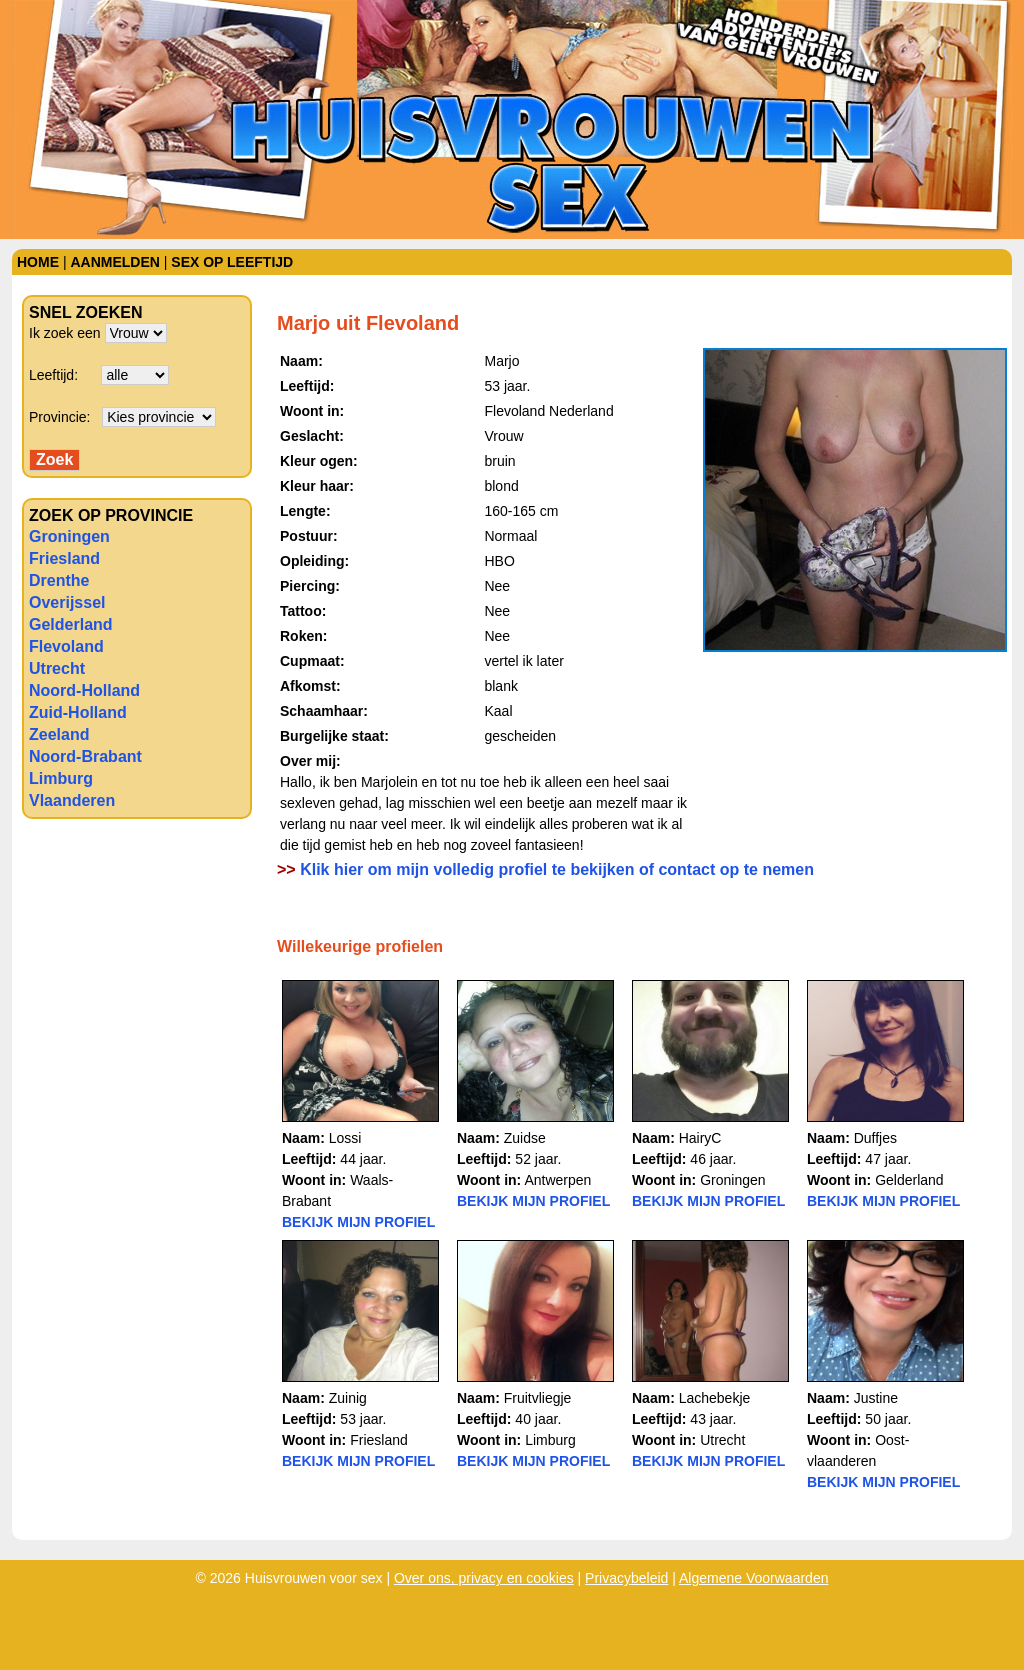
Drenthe (59, 580)
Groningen (69, 536)
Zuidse (525, 1138)
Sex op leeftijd (232, 262)
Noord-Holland (84, 690)
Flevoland (66, 646)
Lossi (345, 1138)
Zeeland (59, 734)
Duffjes (875, 1138)
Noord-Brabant (85, 756)
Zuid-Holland (78, 712)
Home (38, 262)
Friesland (64, 558)
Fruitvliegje (538, 1398)
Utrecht (57, 668)
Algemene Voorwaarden (753, 1578)
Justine (876, 1398)
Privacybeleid (626, 1578)
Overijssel (67, 602)
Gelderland (71, 624)
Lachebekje (715, 1398)
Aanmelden (114, 262)
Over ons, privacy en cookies (484, 1578)
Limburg (61, 778)
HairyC (700, 1138)
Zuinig (348, 1398)
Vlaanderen (72, 800)
